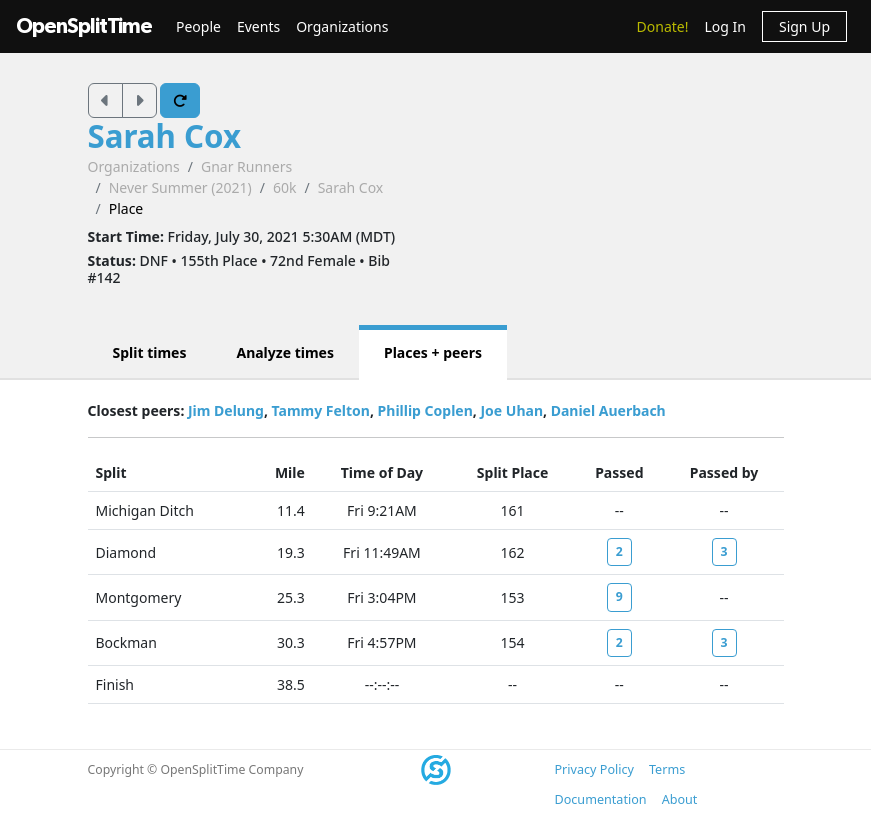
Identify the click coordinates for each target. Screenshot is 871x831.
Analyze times (285, 352)
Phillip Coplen (425, 410)
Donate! (663, 26)
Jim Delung (226, 410)
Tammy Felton (321, 410)
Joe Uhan (511, 410)
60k (285, 187)
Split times (150, 352)
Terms (667, 769)
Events (258, 26)
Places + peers (433, 352)
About (680, 799)
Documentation (601, 799)
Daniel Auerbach (608, 410)
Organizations (342, 26)
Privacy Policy (594, 769)
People (198, 26)
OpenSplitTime (84, 26)
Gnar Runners (246, 166)
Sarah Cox (165, 136)
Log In (724, 26)
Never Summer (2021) (180, 187)
